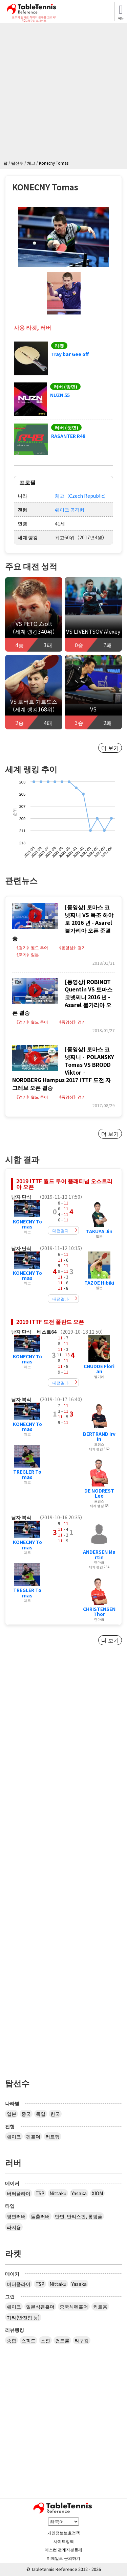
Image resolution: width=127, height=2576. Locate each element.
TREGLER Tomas (27, 1474)
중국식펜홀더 (74, 2306)
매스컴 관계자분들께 (63, 2549)
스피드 (28, 2340)
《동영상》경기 (71, 947)
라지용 (14, 2227)
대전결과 (60, 1230)
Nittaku (57, 2193)
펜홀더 (33, 2136)
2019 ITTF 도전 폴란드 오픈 (50, 1321)
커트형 (52, 2136)
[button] (63, 237)
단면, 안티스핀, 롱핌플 (78, 2216)
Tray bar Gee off (70, 354)
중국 (26, 2113)
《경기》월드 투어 (31, 947)
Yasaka (79, 2193)
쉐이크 (14, 2136)
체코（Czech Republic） (82, 495)
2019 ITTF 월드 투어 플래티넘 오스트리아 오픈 (64, 1184)
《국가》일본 (27, 954)
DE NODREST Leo (99, 1493)
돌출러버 (40, 2216)
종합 (11, 2340)
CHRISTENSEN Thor (99, 1611)
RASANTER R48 (68, 435)
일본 (11, 2113)
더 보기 (110, 748)
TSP (40, 2193)
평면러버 (16, 2216)
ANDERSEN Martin (99, 1554)
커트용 (100, 2306)
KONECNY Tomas (27, 1224)
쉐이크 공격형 (69, 509)
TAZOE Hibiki (99, 1282)
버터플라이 (18, 2193)
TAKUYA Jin (99, 1231)
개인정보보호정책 (63, 2532)
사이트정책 (64, 2541)
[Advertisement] (63, 93)
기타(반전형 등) (23, 2317)
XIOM (97, 2193)
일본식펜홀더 (40, 2306)
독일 (40, 2113)
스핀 (45, 2340)
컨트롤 (62, 2340)
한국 (55, 2113)
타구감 (82, 2340)
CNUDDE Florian (99, 1369)
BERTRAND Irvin (99, 1436)
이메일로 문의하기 (63, 2558)
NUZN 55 (60, 395)
